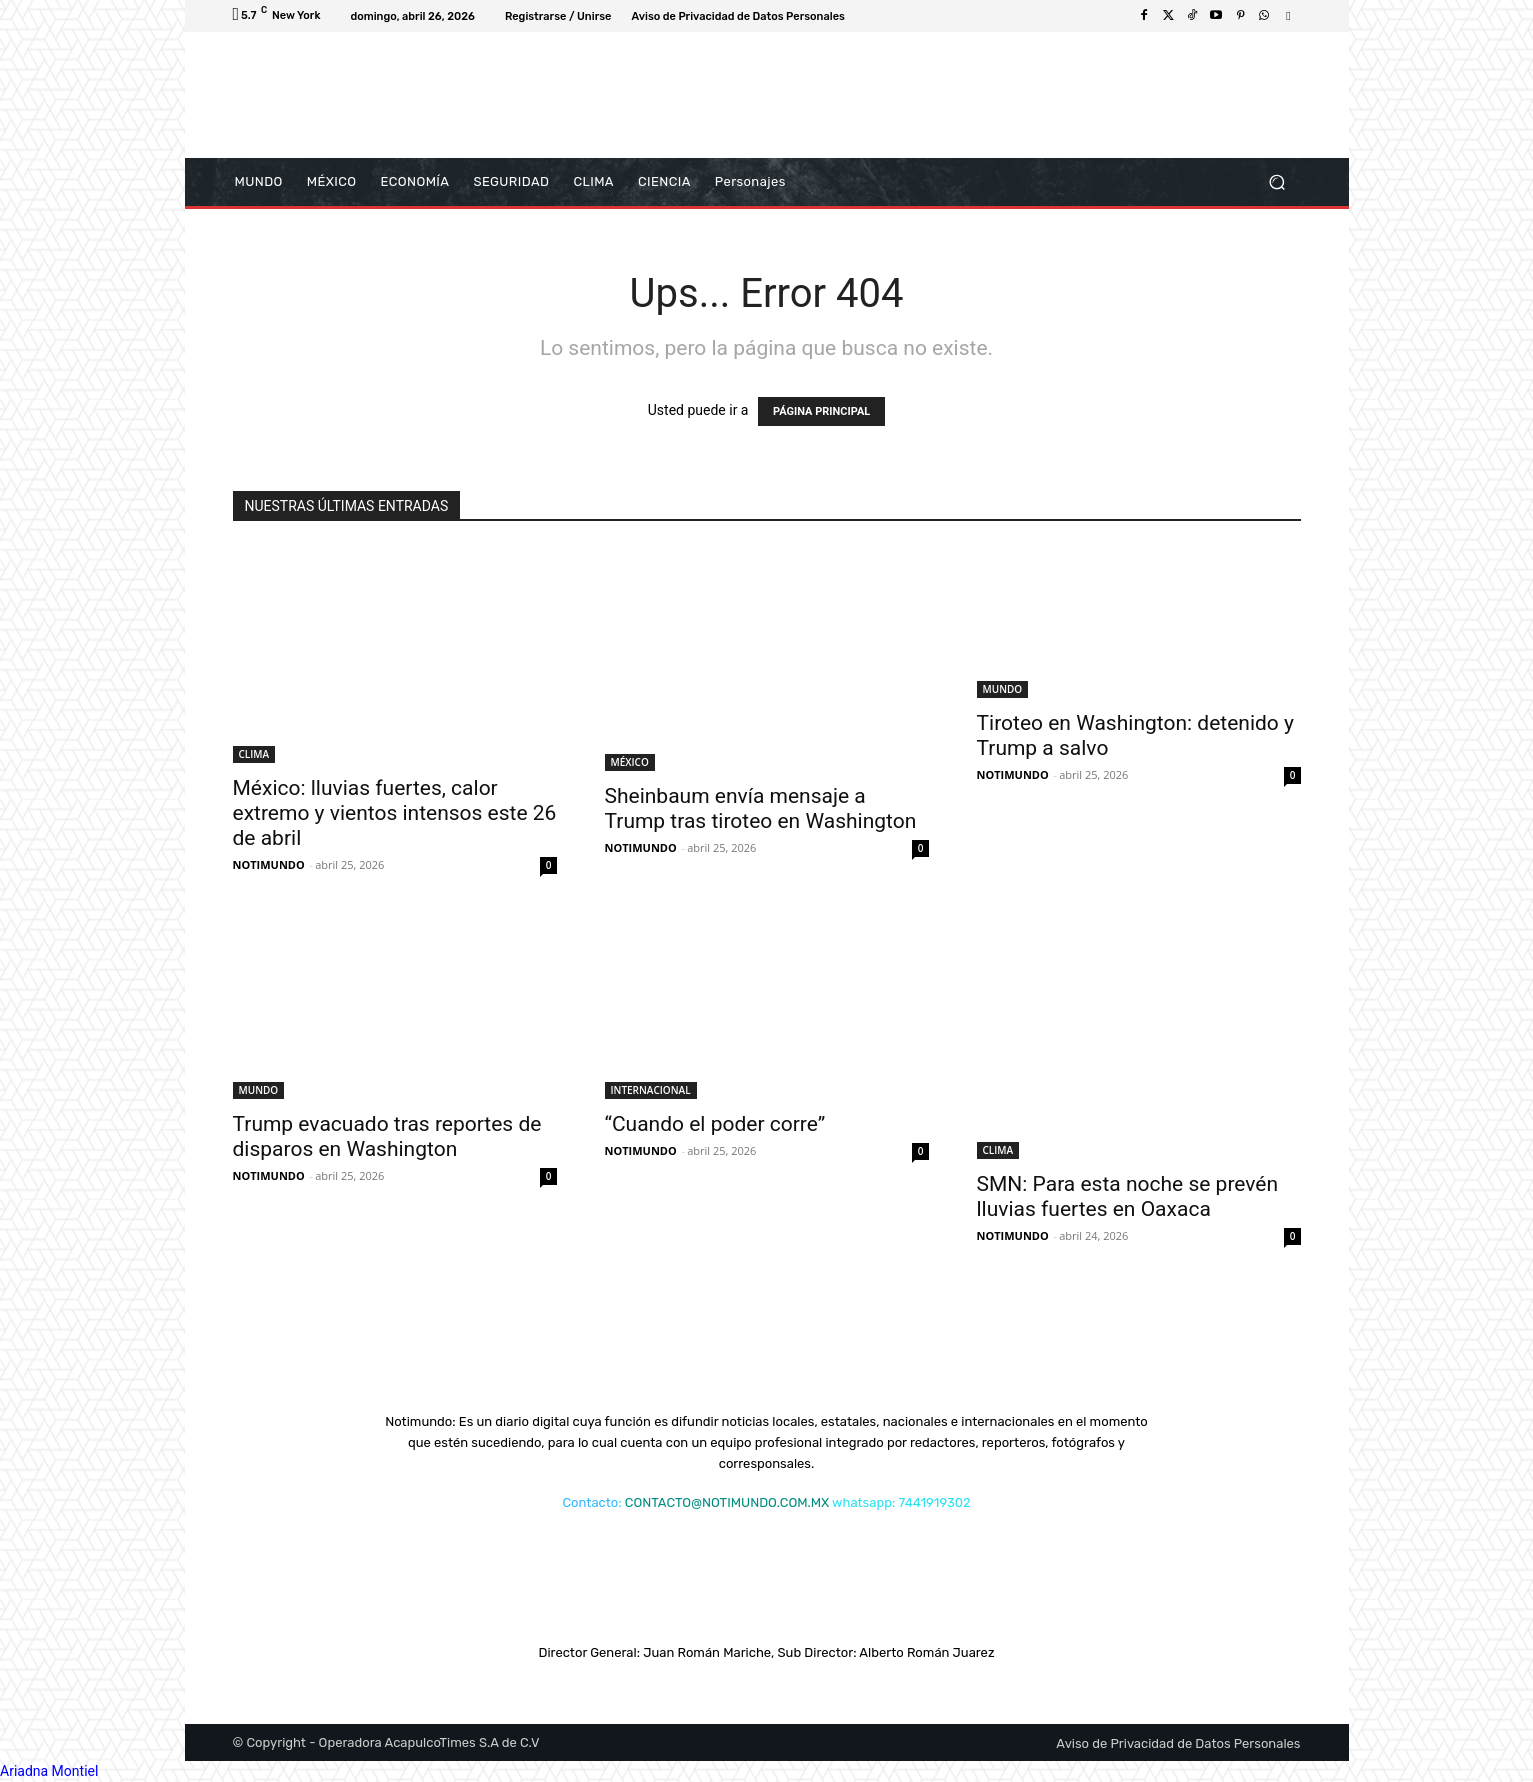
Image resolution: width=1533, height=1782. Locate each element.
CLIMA (254, 754)
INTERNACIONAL (651, 1090)
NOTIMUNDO (269, 864)
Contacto (590, 1502)
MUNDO (1003, 689)
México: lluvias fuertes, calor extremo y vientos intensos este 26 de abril (395, 813)
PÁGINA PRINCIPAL (821, 411)
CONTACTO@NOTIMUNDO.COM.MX (727, 1502)
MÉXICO (630, 762)
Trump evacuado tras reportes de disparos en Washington (387, 1136)
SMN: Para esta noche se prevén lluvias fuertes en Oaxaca (1128, 1196)
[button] (1277, 182)
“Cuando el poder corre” (715, 1124)
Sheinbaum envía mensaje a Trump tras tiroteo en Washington (761, 808)
